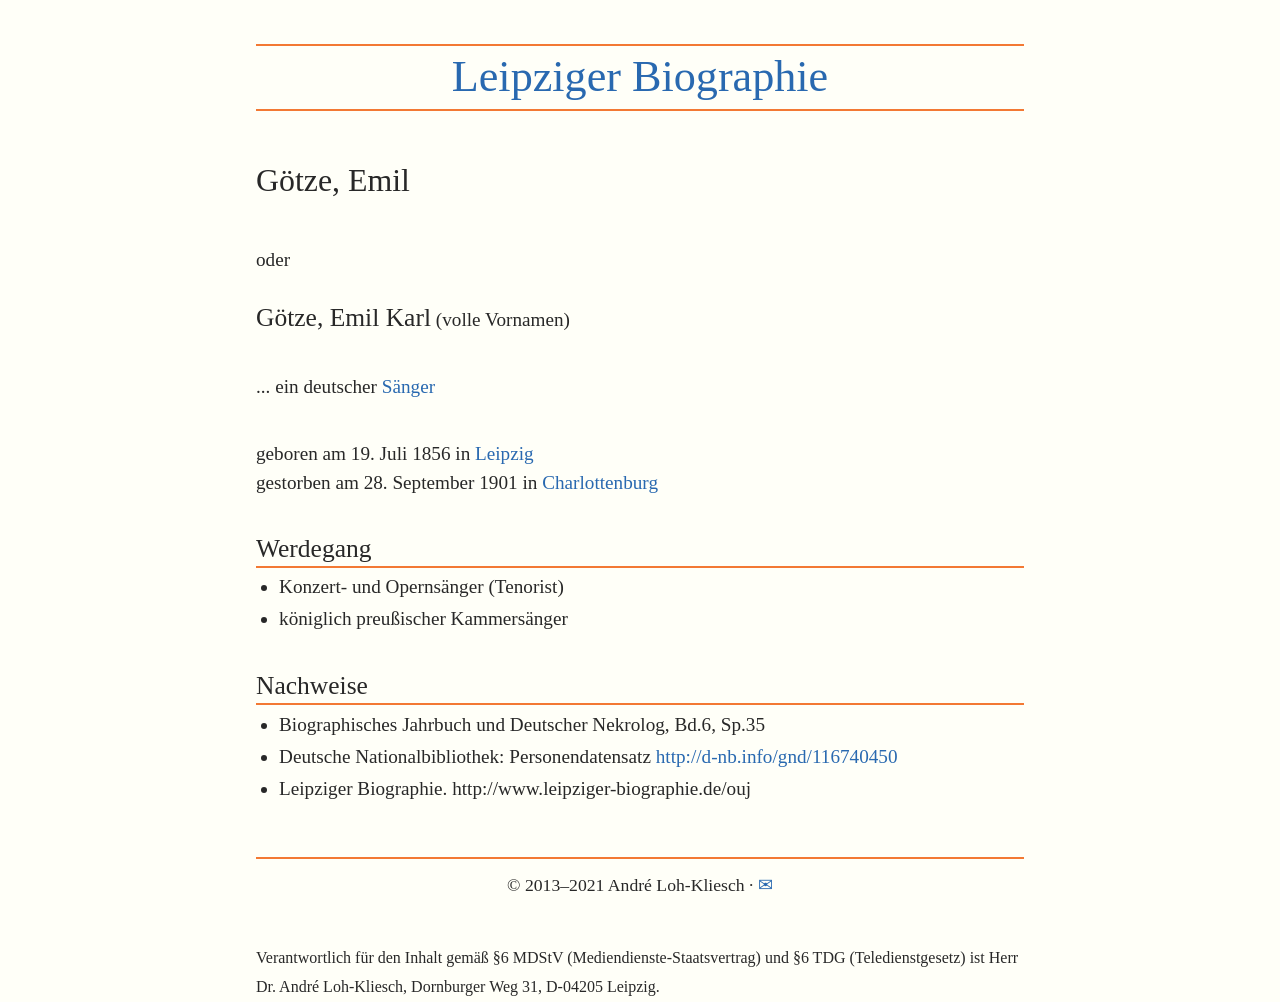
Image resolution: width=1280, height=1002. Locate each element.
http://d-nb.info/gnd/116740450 (777, 756)
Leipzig (504, 453)
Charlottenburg (600, 482)
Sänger (408, 386)
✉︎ (765, 885)
